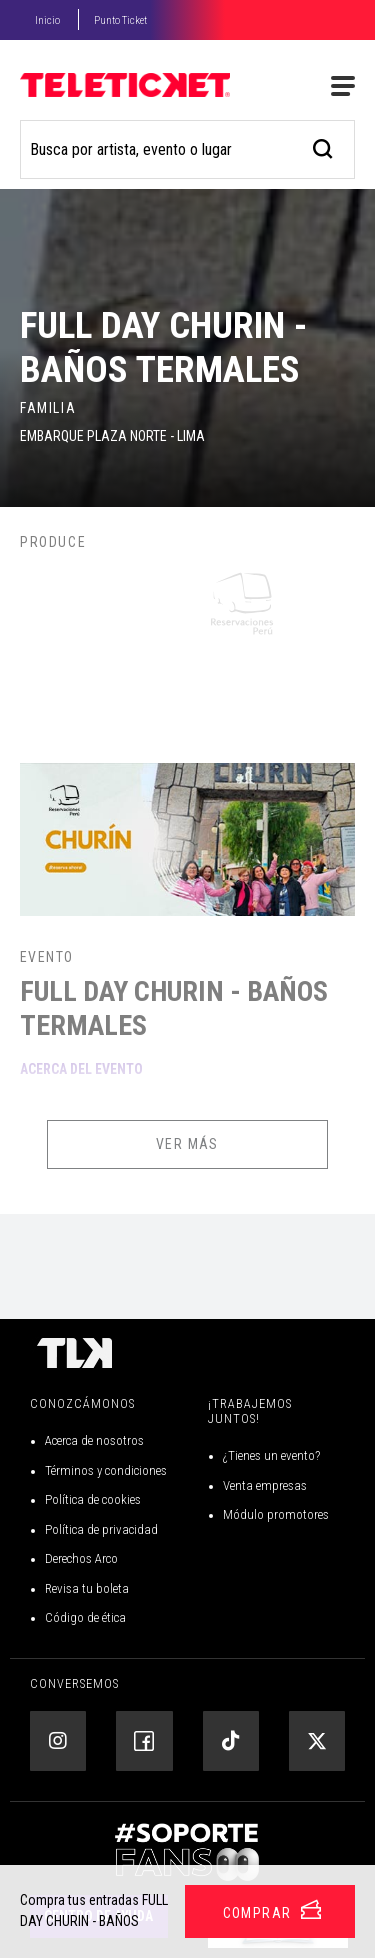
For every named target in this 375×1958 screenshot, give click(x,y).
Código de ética (85, 1617)
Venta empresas (265, 1485)
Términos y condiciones (106, 1470)
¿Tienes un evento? (271, 1455)
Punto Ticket (120, 20)
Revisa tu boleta (87, 1588)
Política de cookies (93, 1499)
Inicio (47, 20)
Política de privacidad (101, 1529)
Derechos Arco (81, 1558)
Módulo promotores (276, 1514)
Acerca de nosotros (94, 1440)
